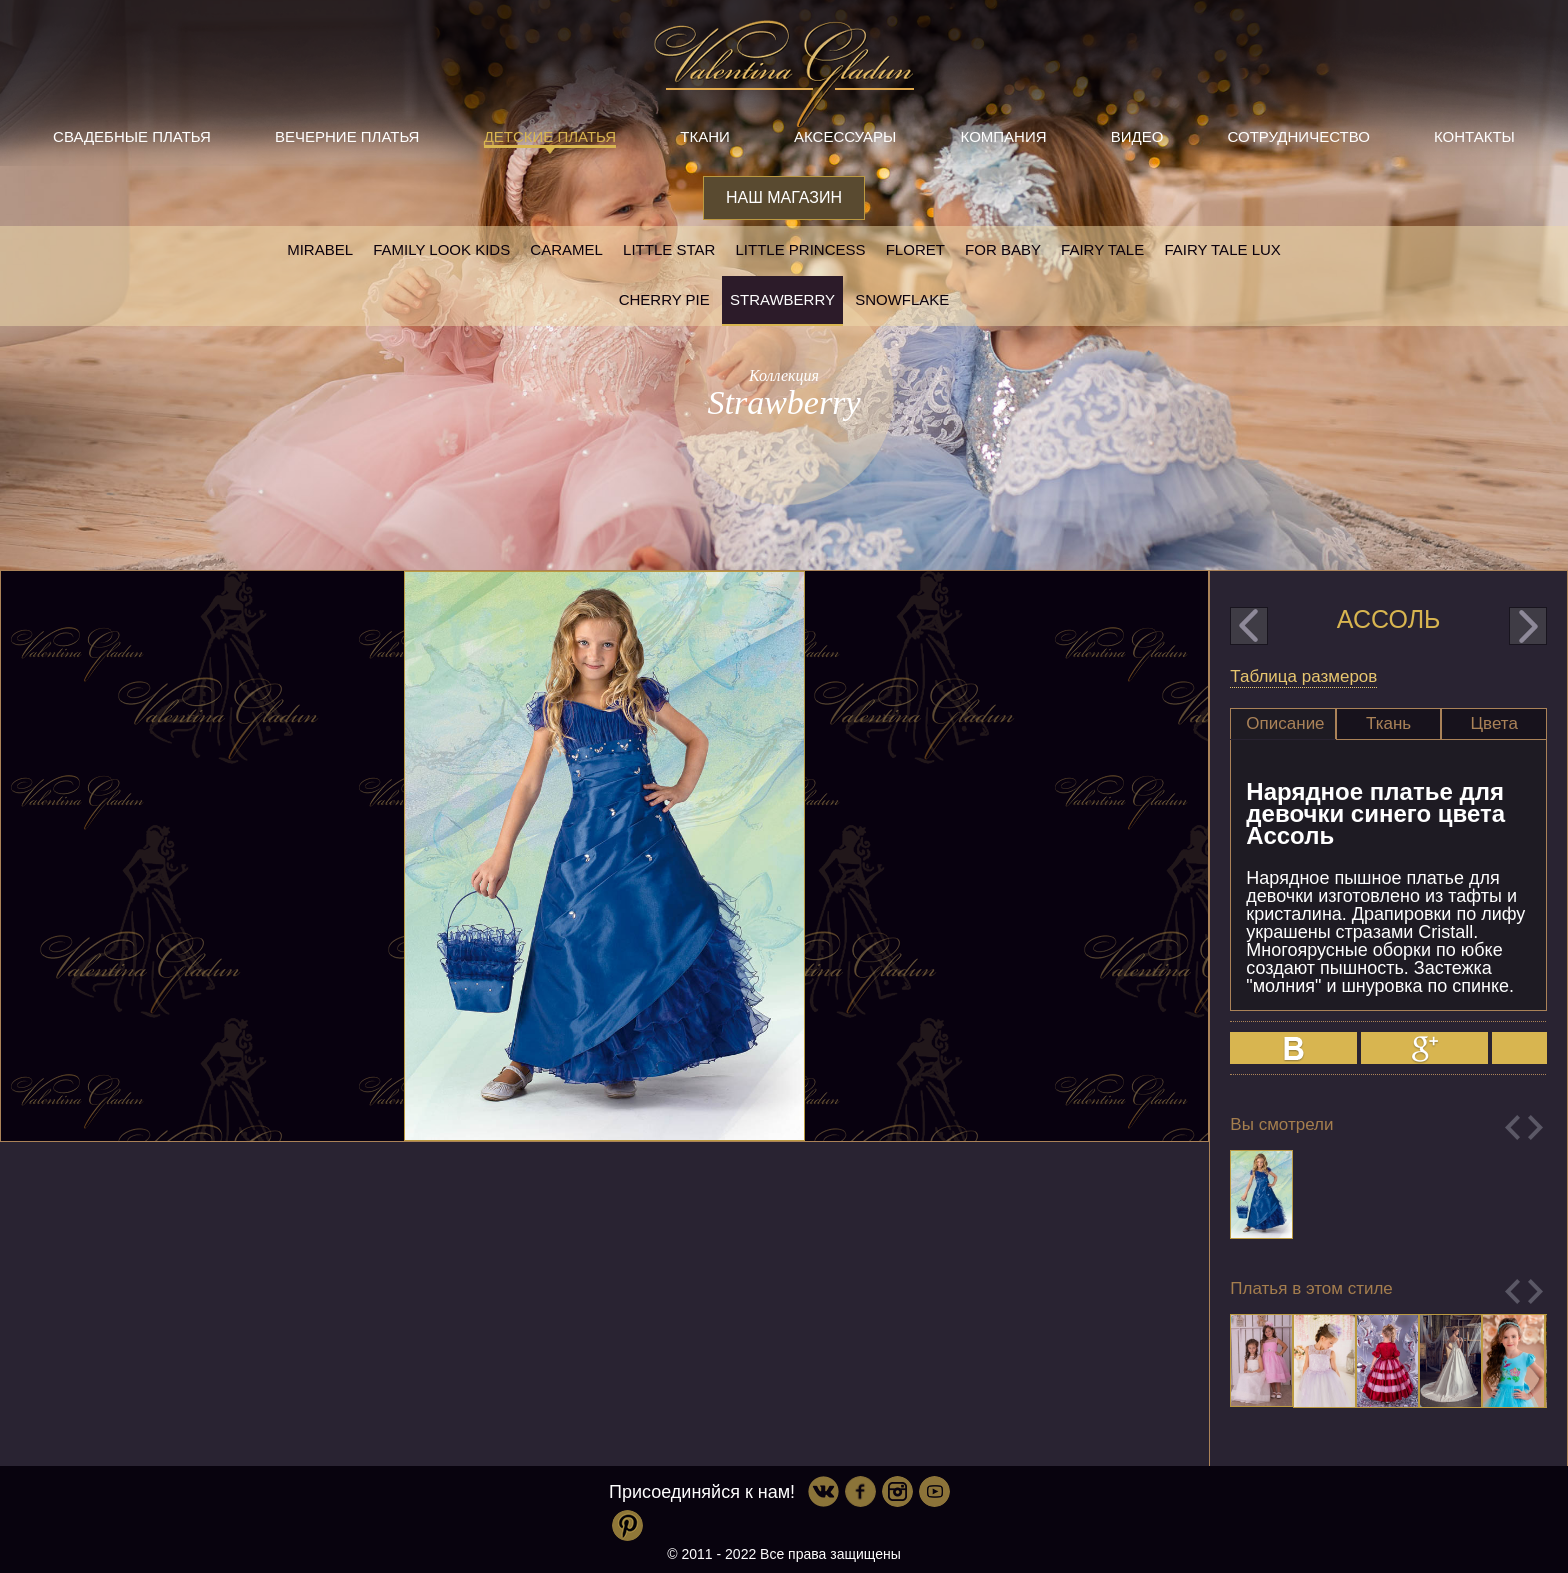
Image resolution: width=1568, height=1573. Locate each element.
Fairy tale (1102, 249)
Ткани (705, 136)
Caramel (566, 249)
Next (1535, 1127)
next (1528, 626)
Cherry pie (664, 299)
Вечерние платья (347, 136)
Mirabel (320, 249)
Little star (669, 249)
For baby (1003, 249)
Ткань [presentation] (1388, 723)
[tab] (1283, 724)
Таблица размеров (1303, 676)
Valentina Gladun (784, 74)
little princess (800, 249)
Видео (1137, 136)
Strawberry (782, 299)
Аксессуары (845, 136)
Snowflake (902, 299)
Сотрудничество (1299, 136)
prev (1249, 626)
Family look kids (441, 249)
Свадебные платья (132, 136)
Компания (1004, 136)
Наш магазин (784, 197)
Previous (1512, 1127)
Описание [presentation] (1285, 723)
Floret (915, 249)
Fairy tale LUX (1222, 249)
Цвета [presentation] (1494, 723)
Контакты (1474, 136)
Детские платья (550, 136)
